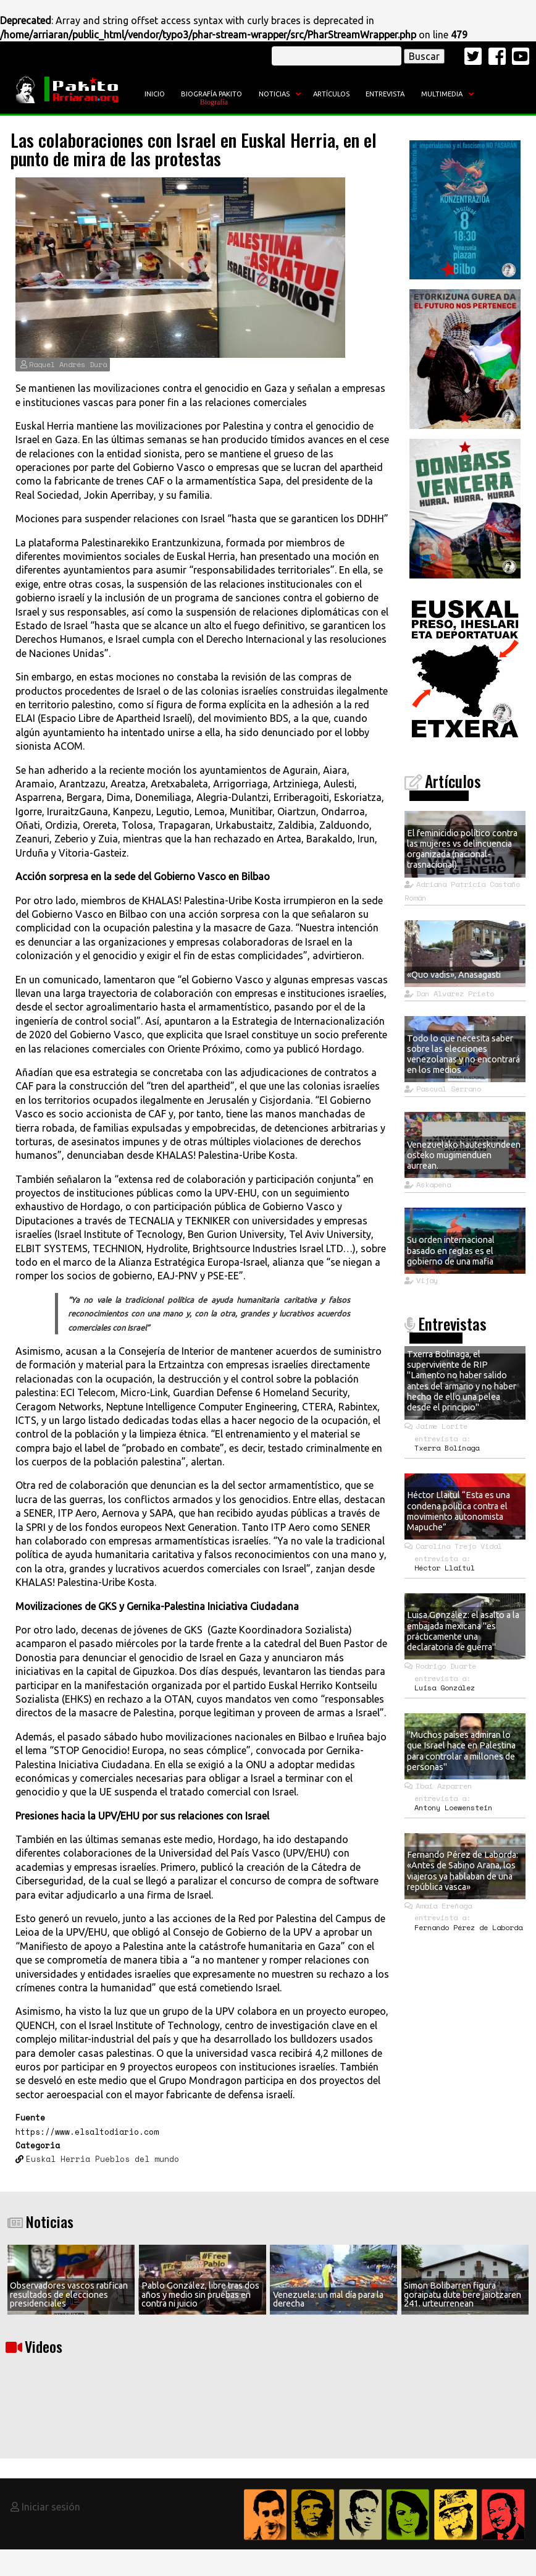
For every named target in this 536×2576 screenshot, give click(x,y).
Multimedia (442, 94)
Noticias (274, 94)
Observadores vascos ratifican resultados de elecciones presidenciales (69, 2294)
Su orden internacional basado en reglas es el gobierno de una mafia (451, 1250)
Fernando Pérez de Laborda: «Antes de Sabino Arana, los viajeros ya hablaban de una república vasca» (462, 1871)
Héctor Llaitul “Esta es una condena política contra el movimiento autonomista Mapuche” (458, 1511)
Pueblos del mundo (137, 2159)
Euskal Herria (58, 2159)
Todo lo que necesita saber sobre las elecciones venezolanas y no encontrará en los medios (463, 1054)
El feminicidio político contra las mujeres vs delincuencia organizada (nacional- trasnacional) (462, 849)
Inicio (154, 94)
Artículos (331, 94)
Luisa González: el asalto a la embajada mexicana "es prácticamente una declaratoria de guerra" (463, 1631)
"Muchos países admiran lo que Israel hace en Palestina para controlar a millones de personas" (461, 1751)
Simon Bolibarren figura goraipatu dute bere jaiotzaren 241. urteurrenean (462, 2294)
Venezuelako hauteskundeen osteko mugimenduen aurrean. (464, 1155)
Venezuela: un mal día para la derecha (328, 2299)
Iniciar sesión (51, 2506)
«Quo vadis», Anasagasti (454, 975)
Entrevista (385, 94)
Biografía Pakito (211, 94)
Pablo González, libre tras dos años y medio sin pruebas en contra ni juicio (200, 2294)
